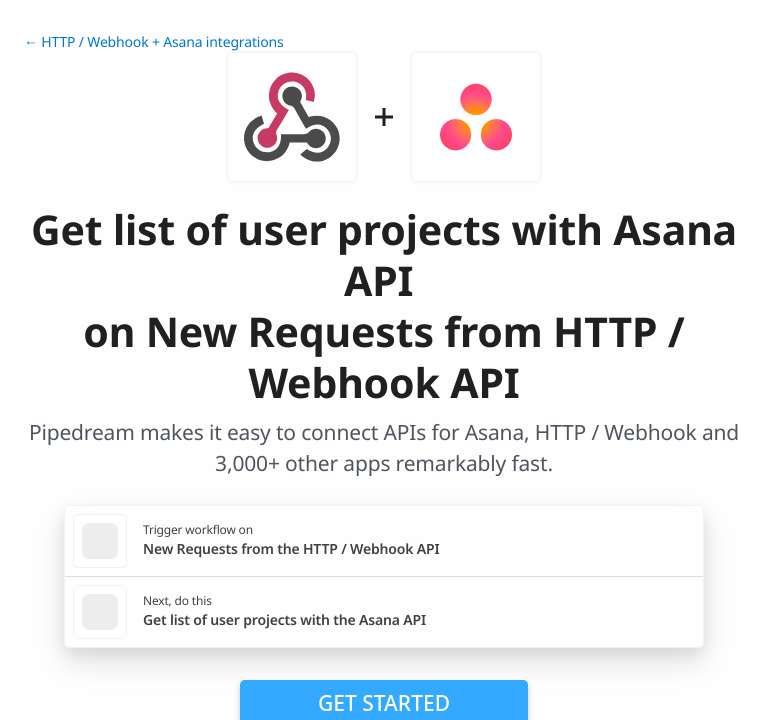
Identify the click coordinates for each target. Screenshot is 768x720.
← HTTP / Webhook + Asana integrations (154, 42)
